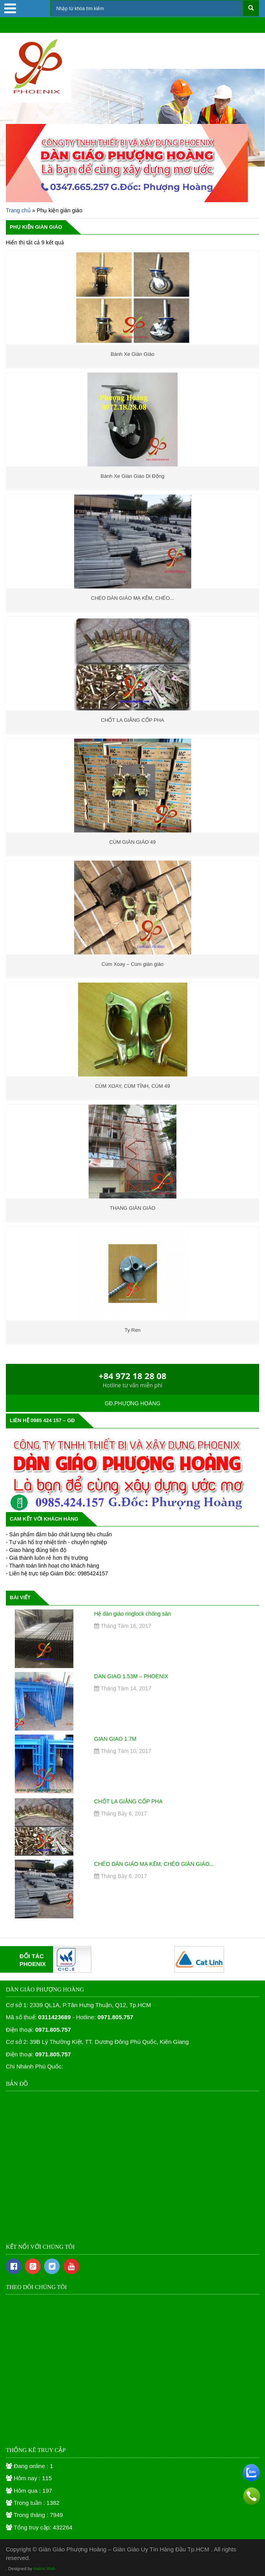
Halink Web (44, 2568)
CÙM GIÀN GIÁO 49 (132, 842)
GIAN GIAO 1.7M (115, 1739)
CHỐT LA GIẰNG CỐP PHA (132, 720)
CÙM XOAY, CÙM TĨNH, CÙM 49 (132, 1086)
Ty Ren (132, 1330)
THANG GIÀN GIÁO (132, 1208)
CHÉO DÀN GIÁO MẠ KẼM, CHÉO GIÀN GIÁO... (154, 1864)
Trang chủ (18, 210)
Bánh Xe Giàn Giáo (132, 354)
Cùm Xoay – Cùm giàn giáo (132, 964)
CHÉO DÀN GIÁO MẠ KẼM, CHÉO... (132, 598)
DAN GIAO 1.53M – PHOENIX (131, 1676)
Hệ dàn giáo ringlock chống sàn (132, 1614)
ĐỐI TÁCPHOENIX (33, 1960)
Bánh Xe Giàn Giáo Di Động (132, 476)
